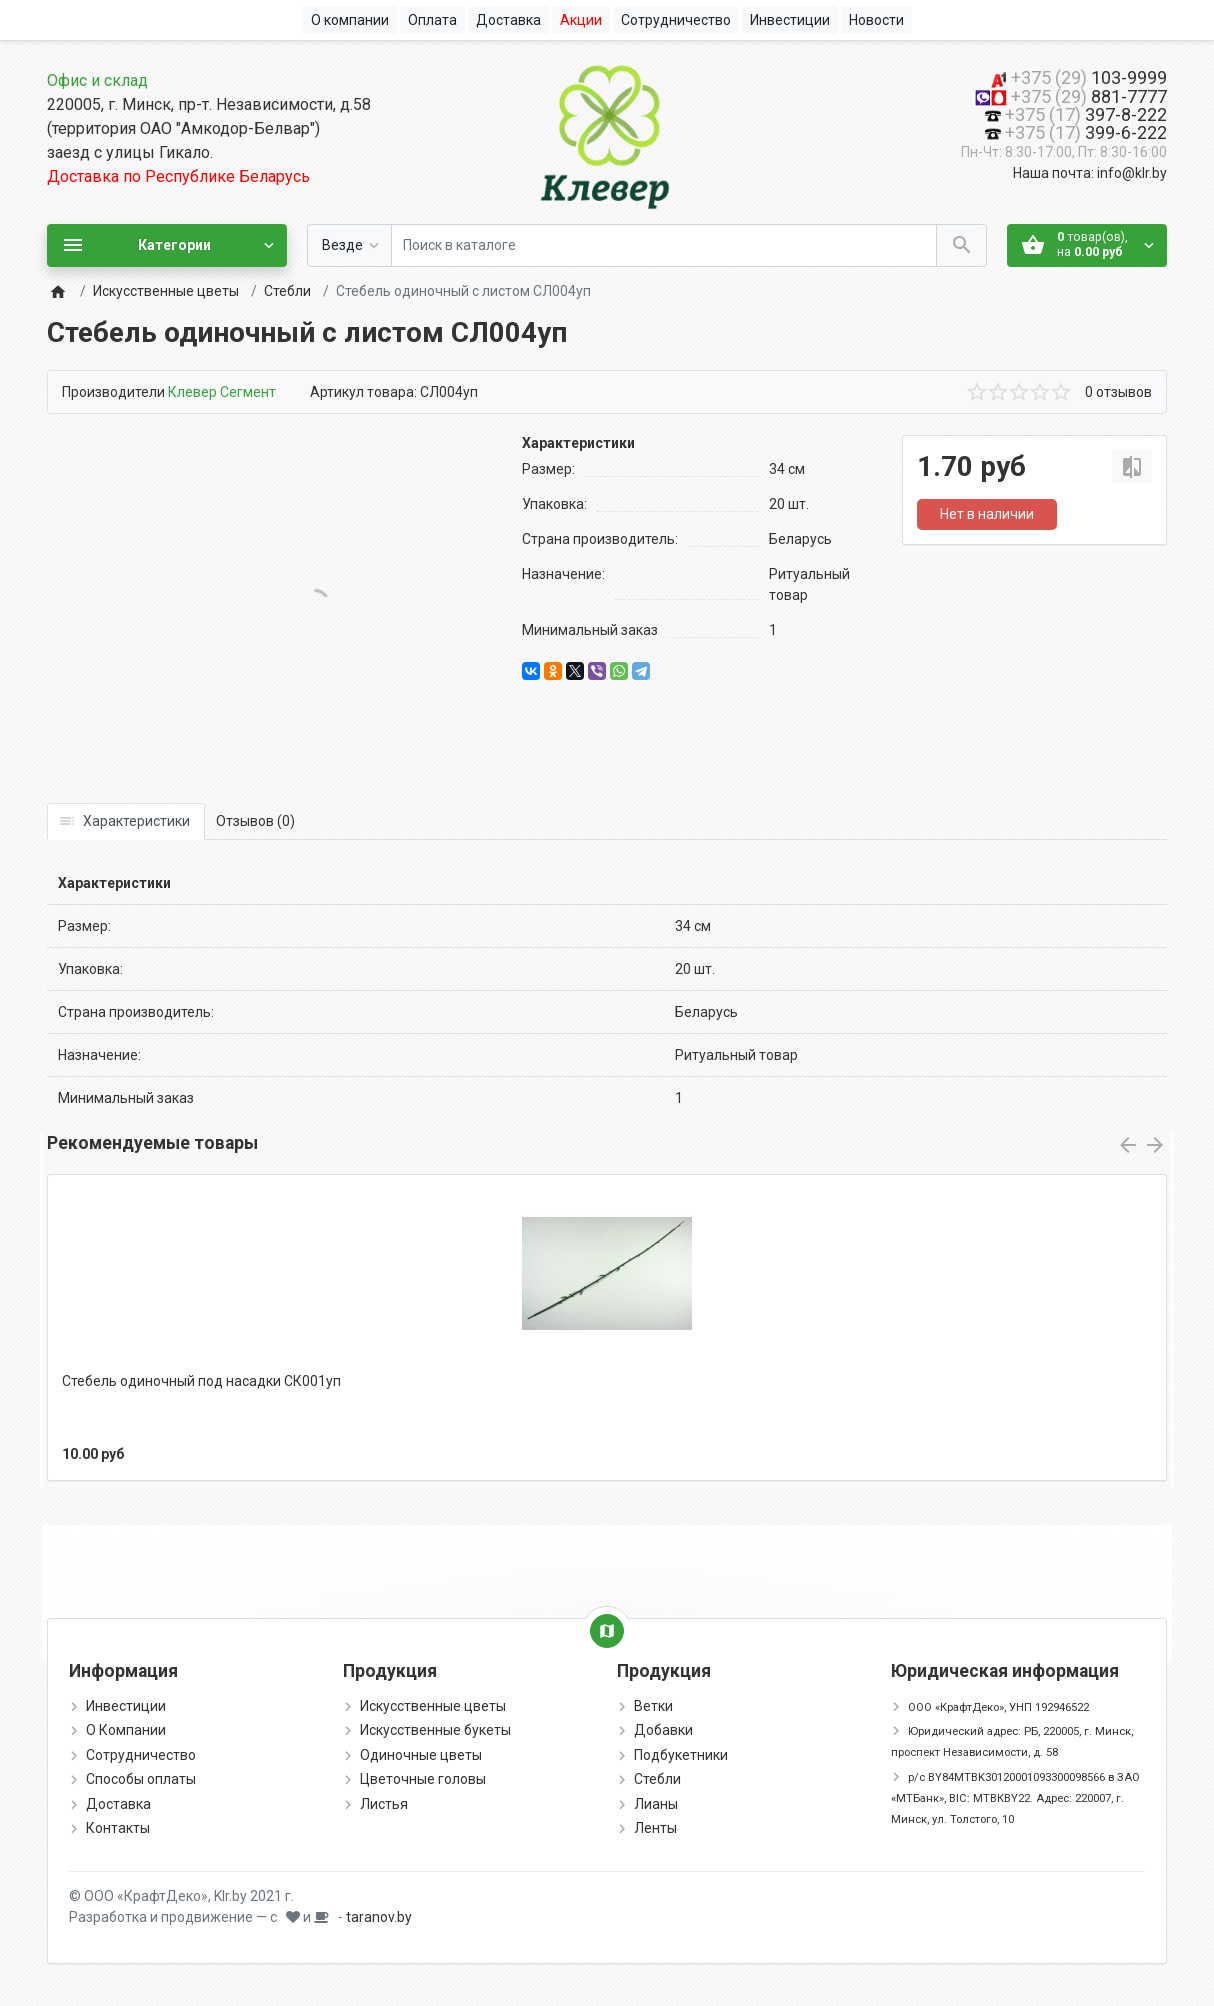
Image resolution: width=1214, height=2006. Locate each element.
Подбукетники (681, 1755)
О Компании (126, 1730)
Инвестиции (126, 1706)
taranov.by (379, 1917)
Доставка (118, 1804)
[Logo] (607, 133)
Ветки (653, 1706)
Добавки (663, 1730)
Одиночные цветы (421, 1755)
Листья (384, 1804)
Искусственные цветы (166, 291)
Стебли (287, 291)
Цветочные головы (423, 1779)
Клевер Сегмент (222, 392)
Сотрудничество (141, 1755)
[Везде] (349, 245)
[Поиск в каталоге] (664, 245)
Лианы (656, 1804)
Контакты (118, 1828)
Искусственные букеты (435, 1730)
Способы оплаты (141, 1779)
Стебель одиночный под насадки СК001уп (201, 1381)
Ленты (655, 1828)
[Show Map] (607, 1631)
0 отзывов (1118, 392)
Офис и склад (97, 80)
